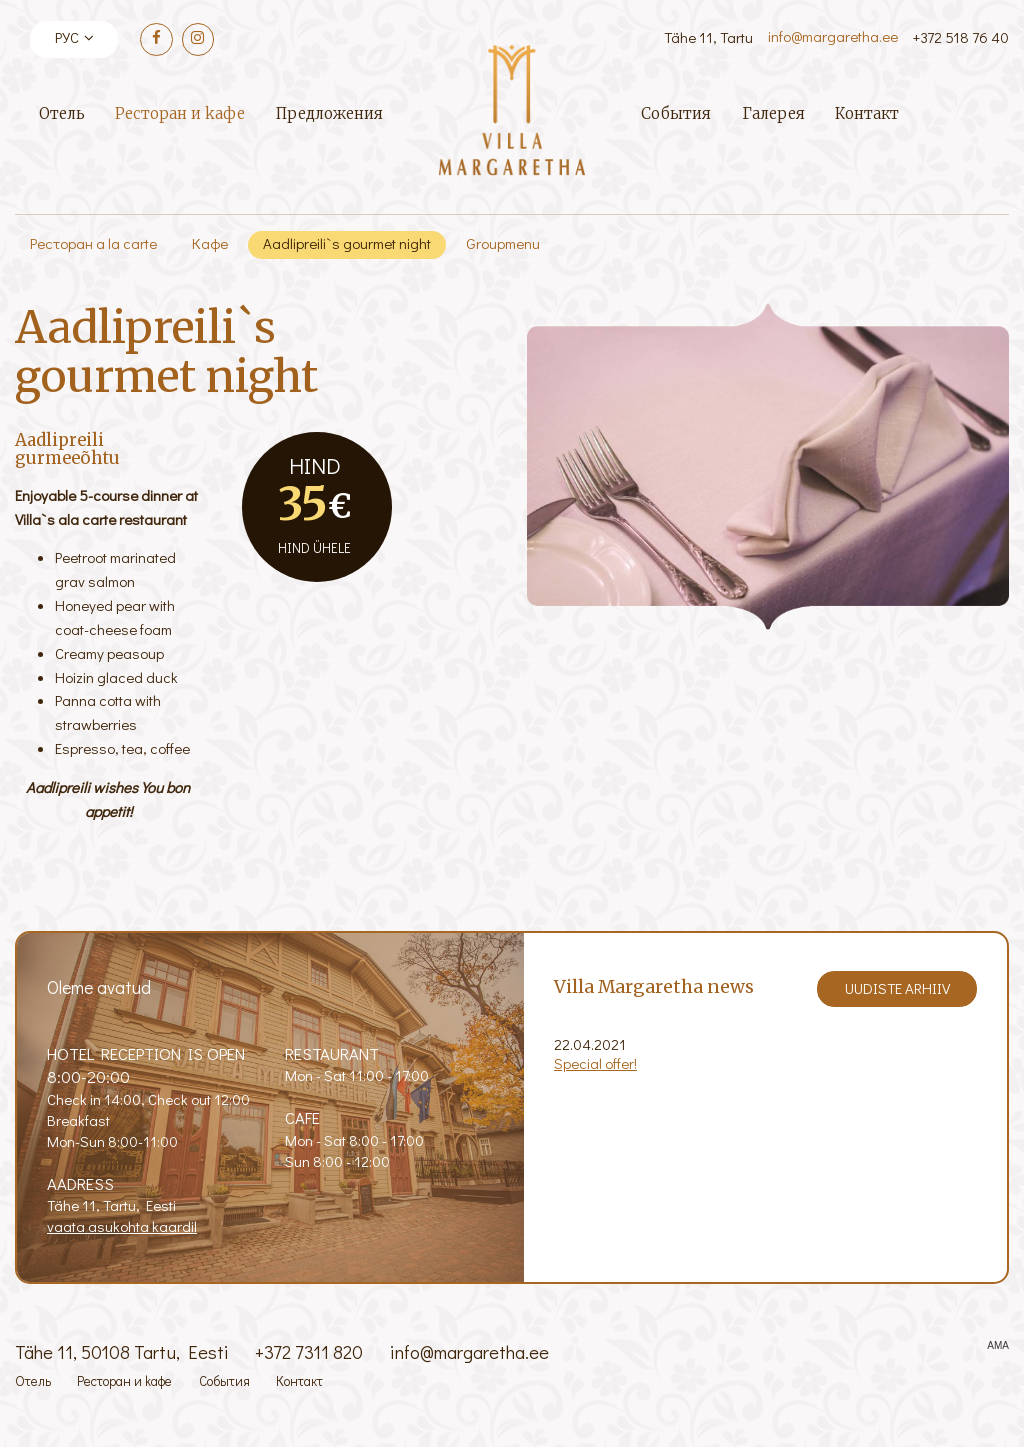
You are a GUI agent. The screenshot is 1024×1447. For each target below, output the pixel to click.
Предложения (329, 113)
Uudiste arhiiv (897, 988)
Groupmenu (503, 243)
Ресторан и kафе (180, 113)
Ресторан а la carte (93, 243)
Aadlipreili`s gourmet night (347, 243)
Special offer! (595, 1063)
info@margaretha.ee (833, 36)
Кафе (210, 243)
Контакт (867, 113)
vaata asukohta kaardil (122, 1226)
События (676, 113)
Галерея (773, 113)
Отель (62, 113)
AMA (998, 1346)
